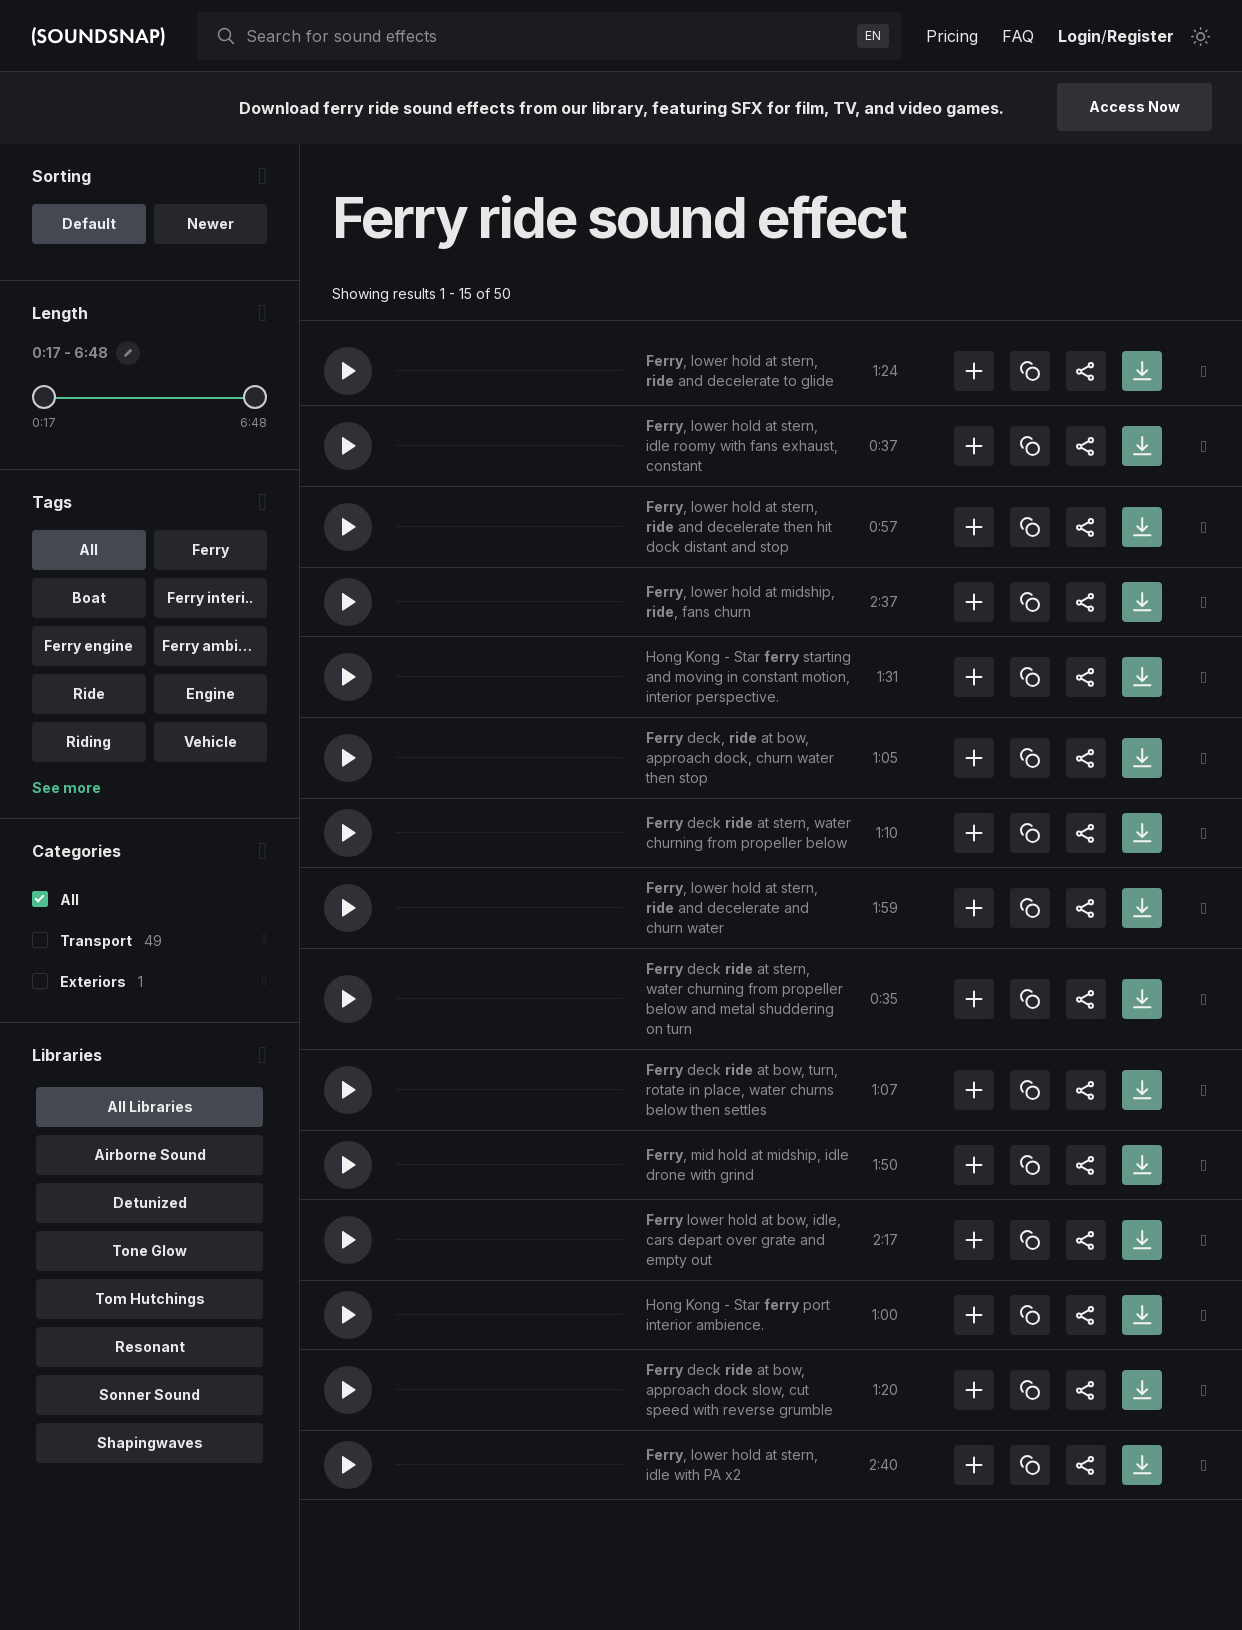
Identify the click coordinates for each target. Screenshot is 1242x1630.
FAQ (1018, 36)
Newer (210, 223)
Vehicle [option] (210, 741)
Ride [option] (89, 693)
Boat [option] (89, 597)
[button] (348, 371)
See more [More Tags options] (66, 787)
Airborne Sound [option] (150, 1154)
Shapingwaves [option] (150, 1442)
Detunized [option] (150, 1202)
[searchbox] (547, 36)
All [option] (88, 549)
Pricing (952, 36)
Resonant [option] (150, 1346)
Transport (96, 940)
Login (1079, 36)
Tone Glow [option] (149, 1250)
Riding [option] (88, 741)
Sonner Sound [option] (149, 1394)
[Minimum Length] (44, 397)
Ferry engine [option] (88, 645)
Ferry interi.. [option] (210, 597)
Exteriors (93, 981)
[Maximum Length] (255, 397)
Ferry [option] (210, 549)
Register (1140, 36)
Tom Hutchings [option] (150, 1298)
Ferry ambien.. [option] (213, 645)
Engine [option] (210, 693)
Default (89, 223)
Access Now (1134, 106)
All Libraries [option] (150, 1106)
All (69, 899)
